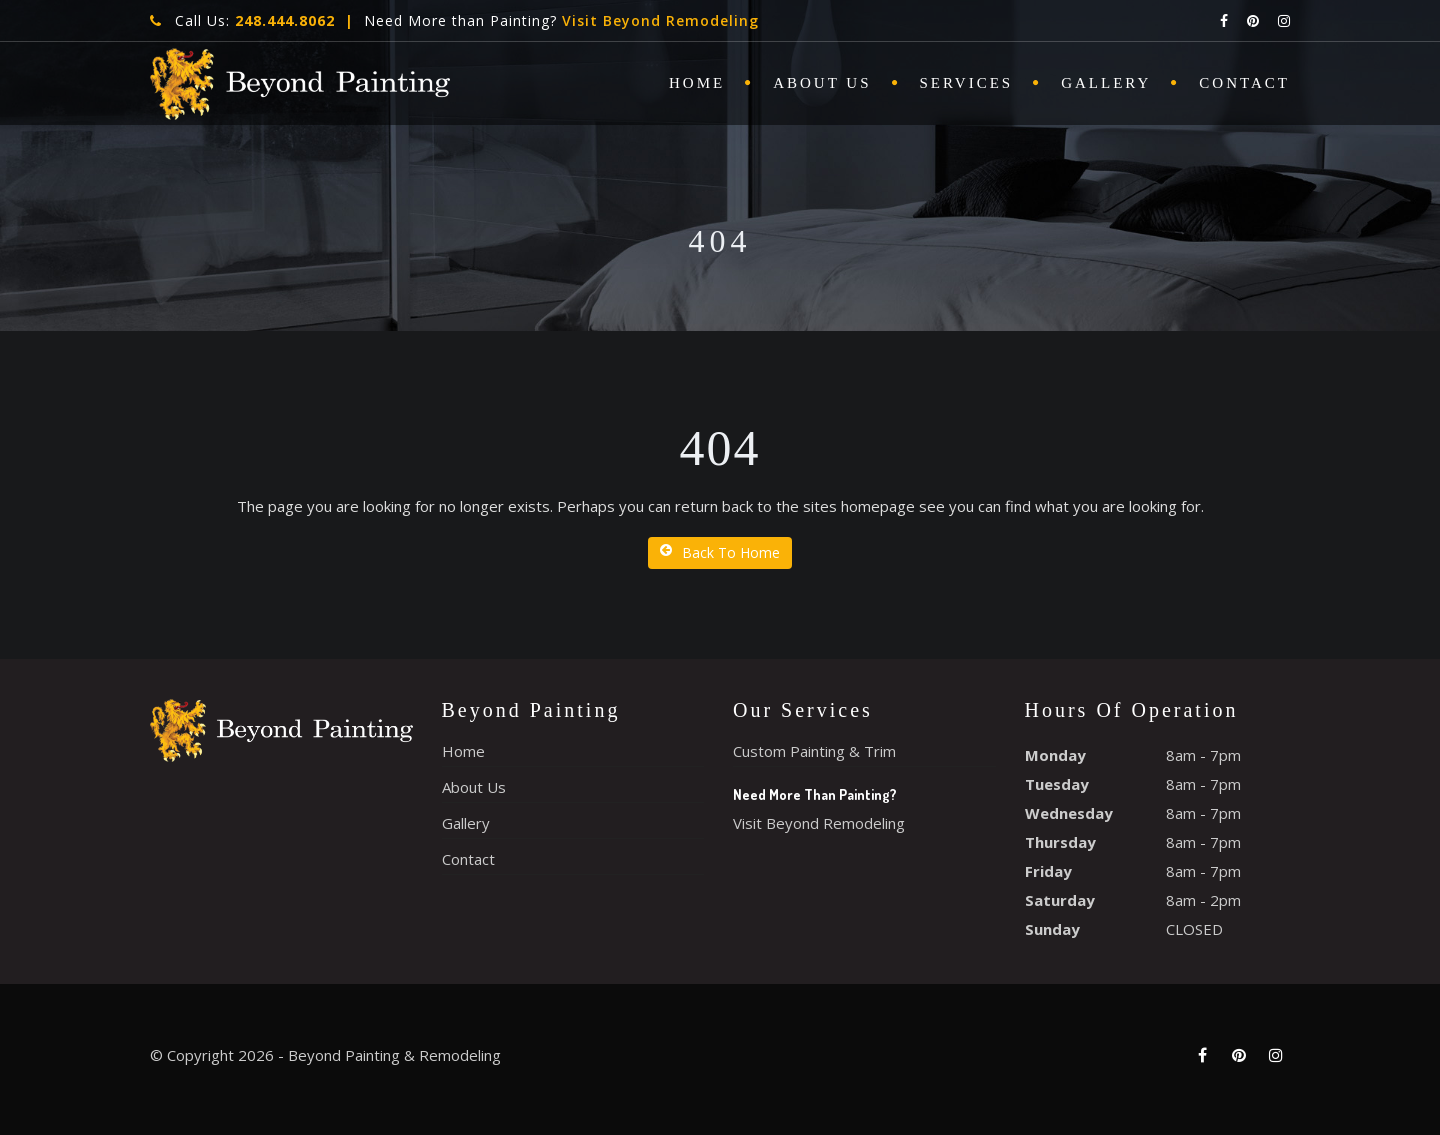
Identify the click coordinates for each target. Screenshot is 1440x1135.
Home (697, 83)
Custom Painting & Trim (814, 751)
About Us (822, 83)
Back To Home (720, 552)
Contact (1244, 83)
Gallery (1106, 83)
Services (967, 83)
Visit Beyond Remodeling (660, 20)
